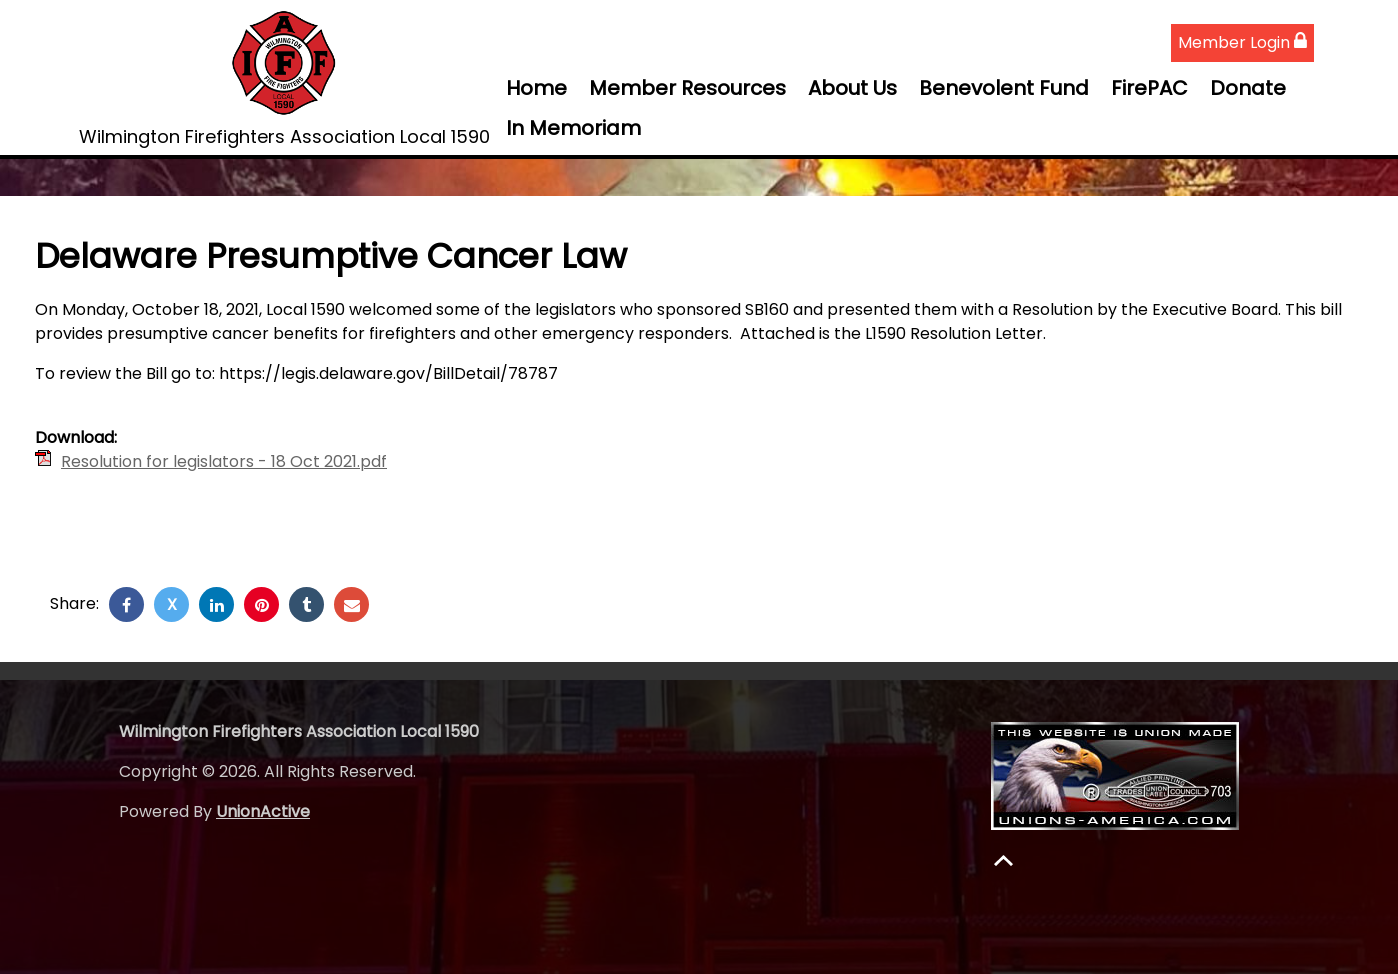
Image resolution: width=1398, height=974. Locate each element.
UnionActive (263, 811)
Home (536, 88)
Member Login (1242, 42)
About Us (852, 88)
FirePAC (1149, 88)
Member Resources (687, 88)
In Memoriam (573, 128)
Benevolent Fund (1004, 88)
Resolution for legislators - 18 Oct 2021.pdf (224, 461)
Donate (1248, 88)
